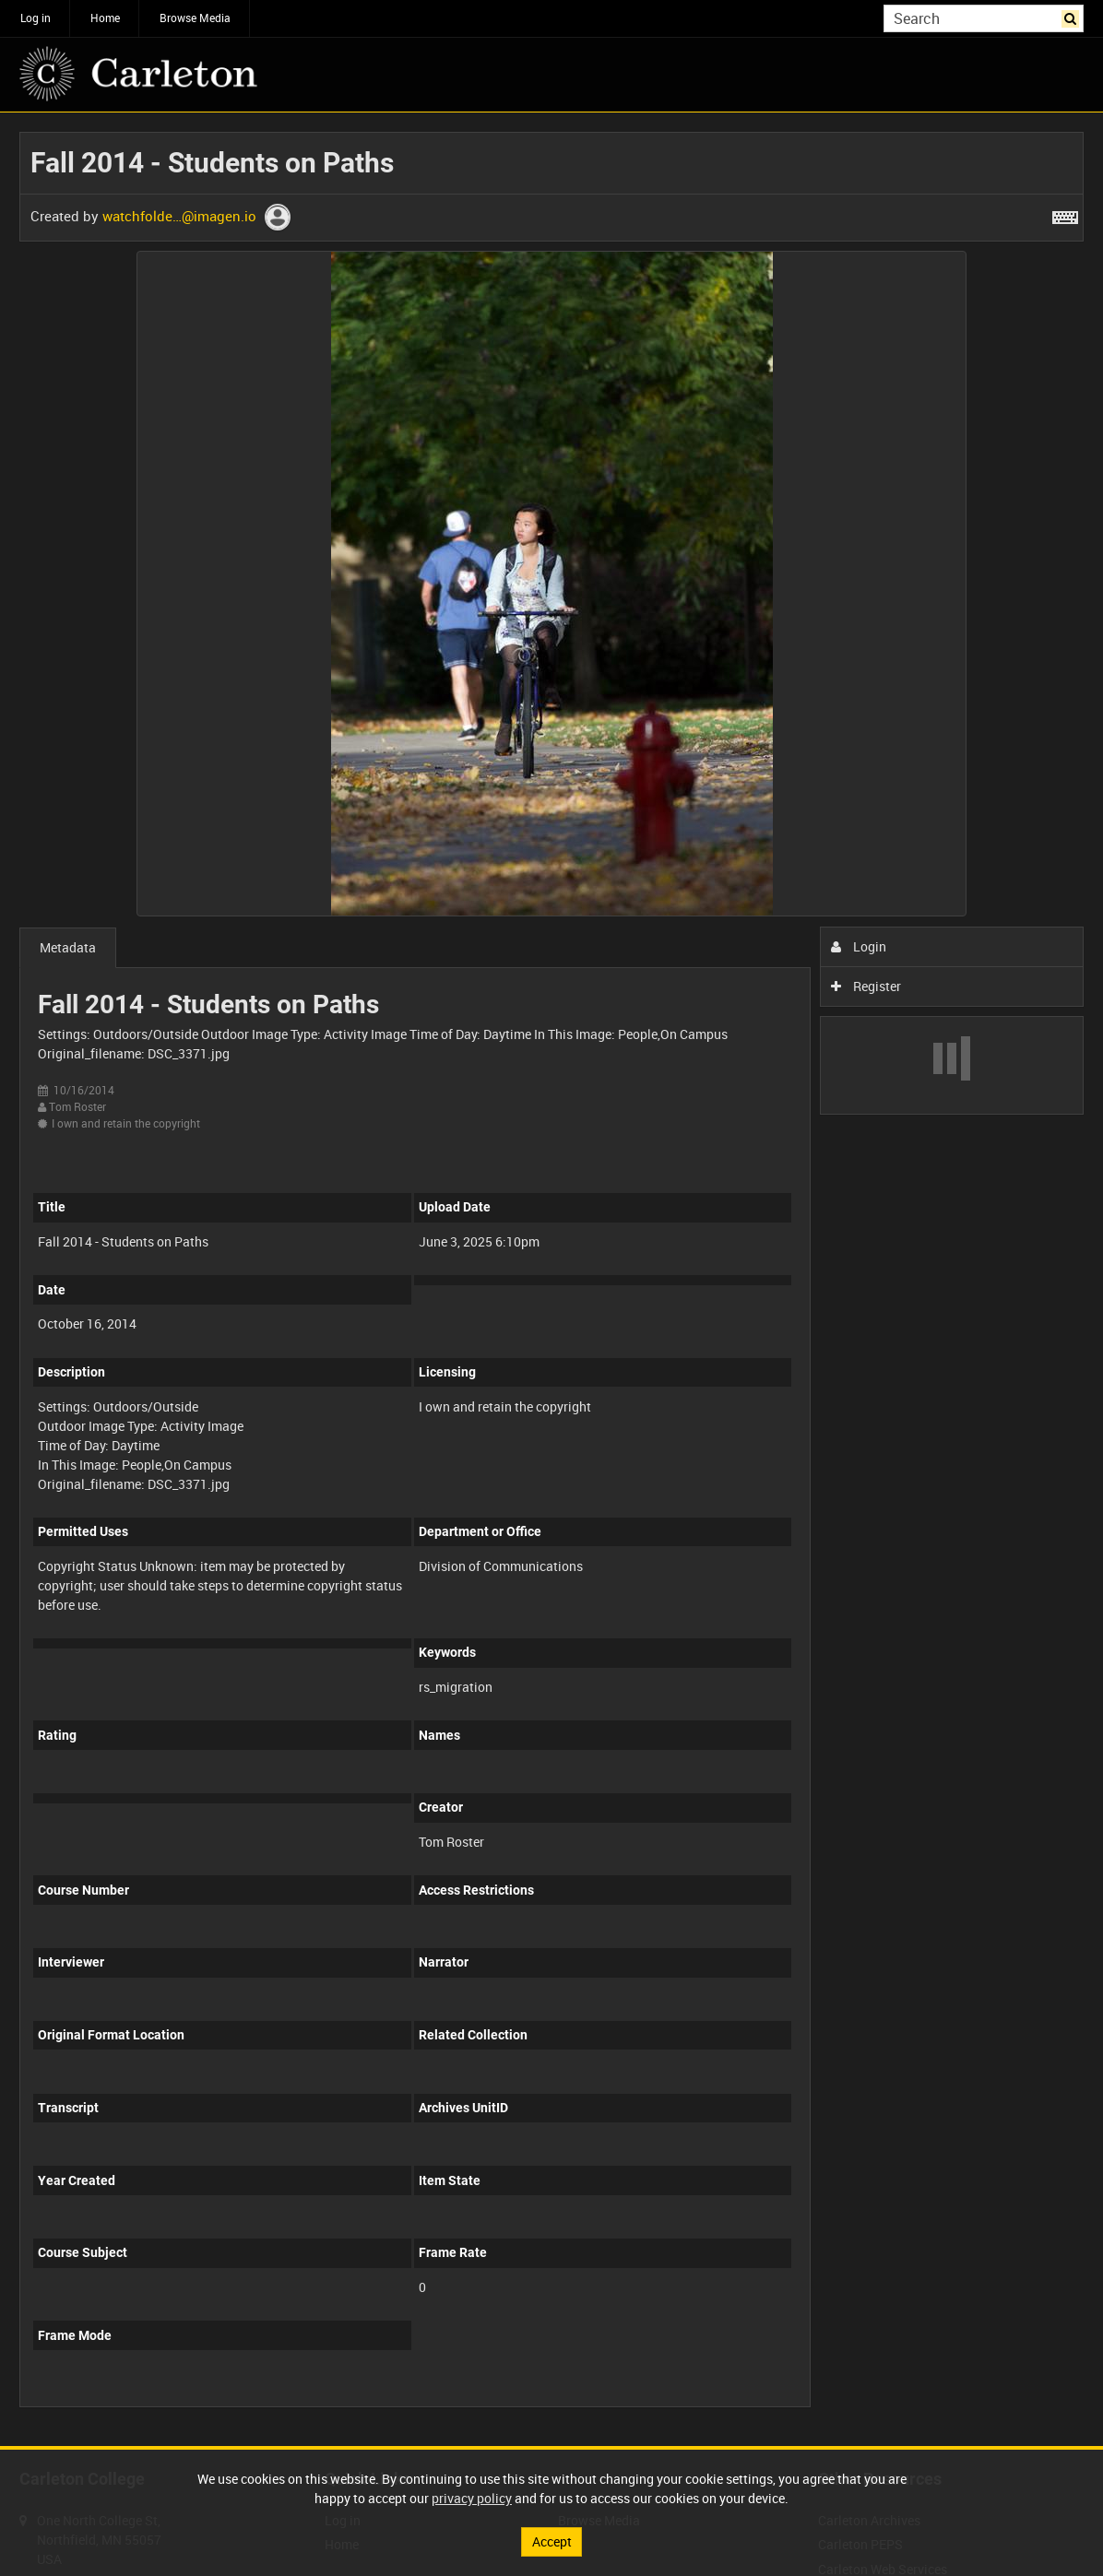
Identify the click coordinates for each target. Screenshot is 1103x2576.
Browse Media (195, 17)
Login (859, 946)
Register (866, 986)
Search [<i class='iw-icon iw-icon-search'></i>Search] (1073, 16)
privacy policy (472, 2498)
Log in (35, 17)
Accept (552, 2541)
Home (105, 17)
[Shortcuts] (1065, 214)
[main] (551, 1279)
